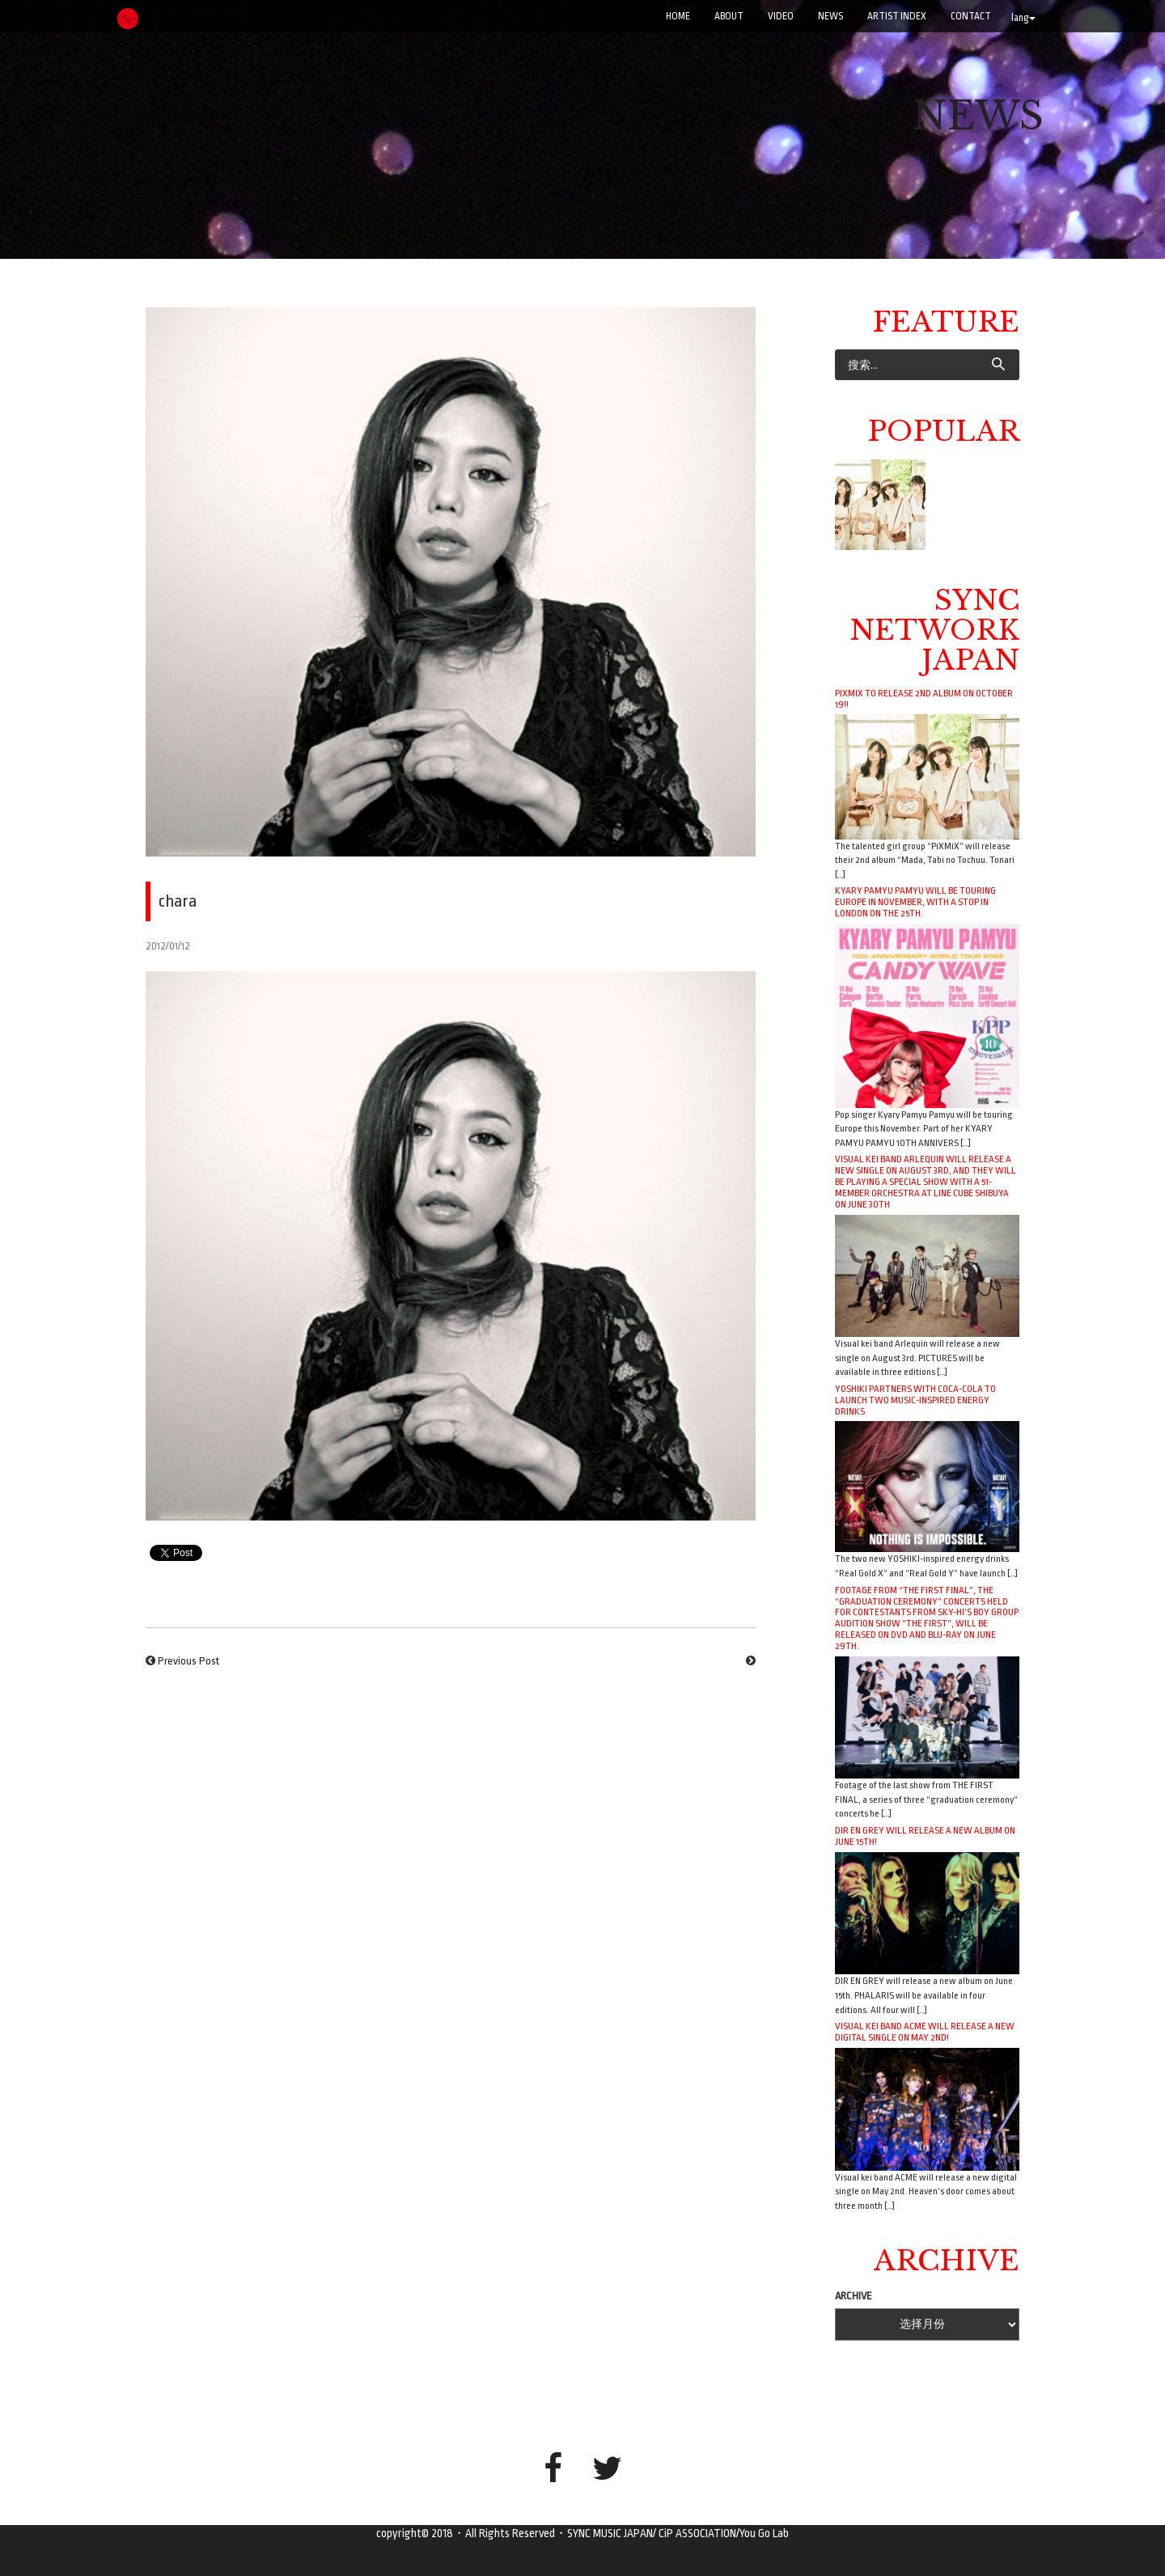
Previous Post (188, 1661)
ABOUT (728, 16)
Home (678, 16)
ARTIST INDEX (896, 16)
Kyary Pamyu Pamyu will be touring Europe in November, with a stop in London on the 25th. (915, 902)
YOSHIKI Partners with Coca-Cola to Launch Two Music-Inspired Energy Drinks (915, 1400)
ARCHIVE (853, 2296)
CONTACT (971, 16)
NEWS (830, 16)
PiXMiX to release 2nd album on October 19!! (924, 698)
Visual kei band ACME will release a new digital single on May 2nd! (925, 2031)
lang (1023, 17)
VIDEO (781, 16)
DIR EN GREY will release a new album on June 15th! (925, 1836)
